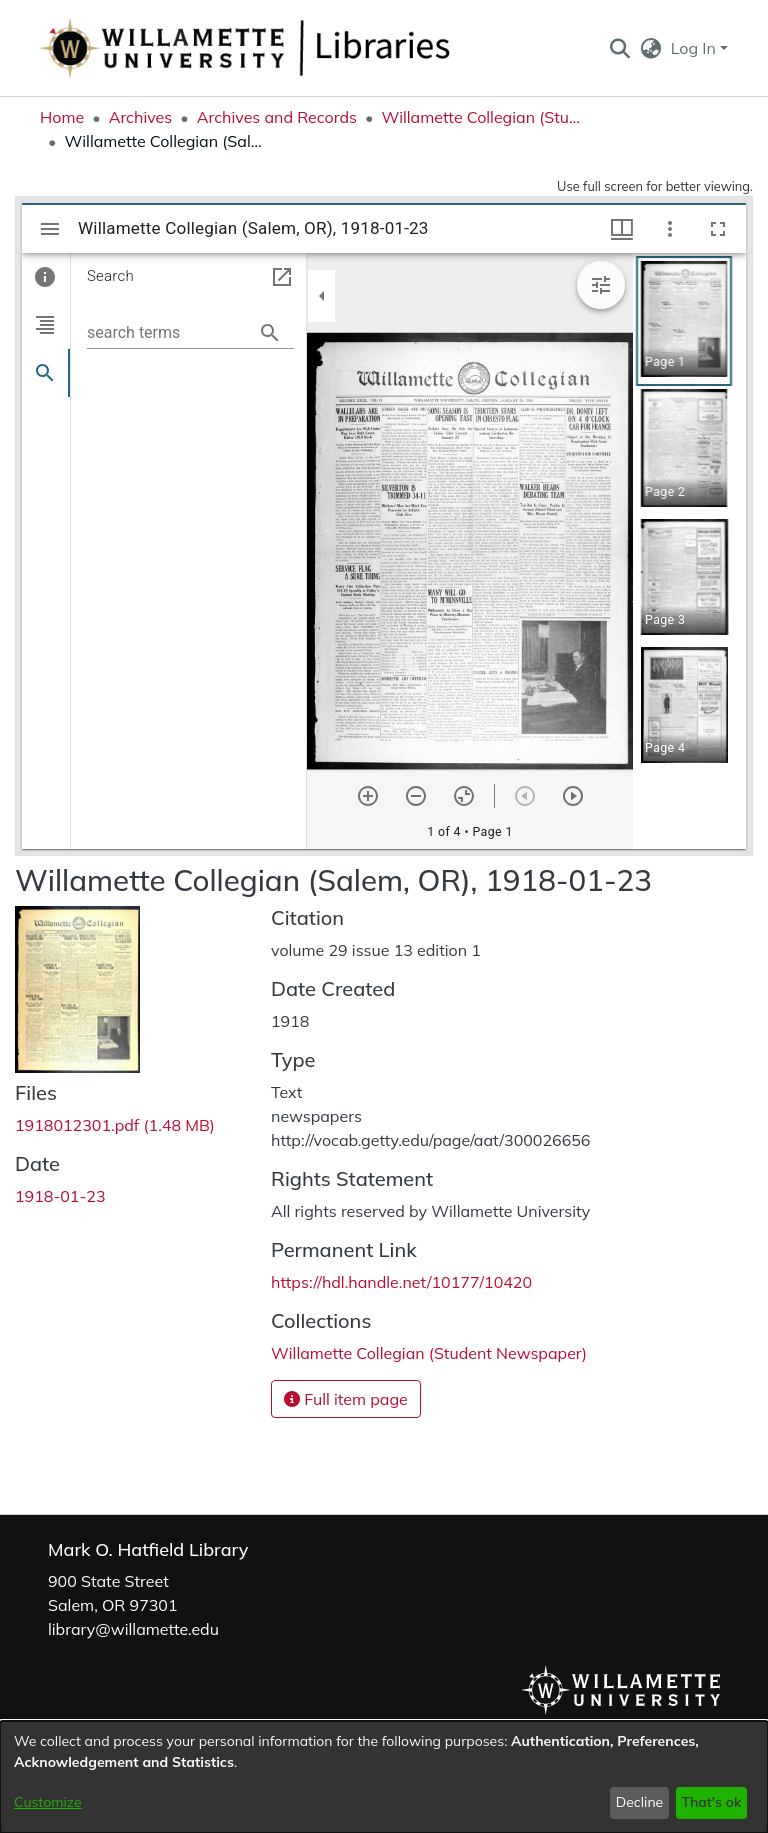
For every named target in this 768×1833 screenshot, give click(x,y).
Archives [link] (141, 117)
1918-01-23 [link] (60, 1196)
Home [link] (62, 117)
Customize (48, 1802)
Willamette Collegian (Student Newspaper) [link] (481, 117)
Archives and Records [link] (277, 117)
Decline (640, 1802)
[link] (115, 1125)
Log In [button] (695, 48)
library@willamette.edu (133, 1629)
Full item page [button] (346, 1399)
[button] (619, 48)
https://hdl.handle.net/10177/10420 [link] (401, 1282)
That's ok (711, 1802)
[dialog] (384, 1777)
